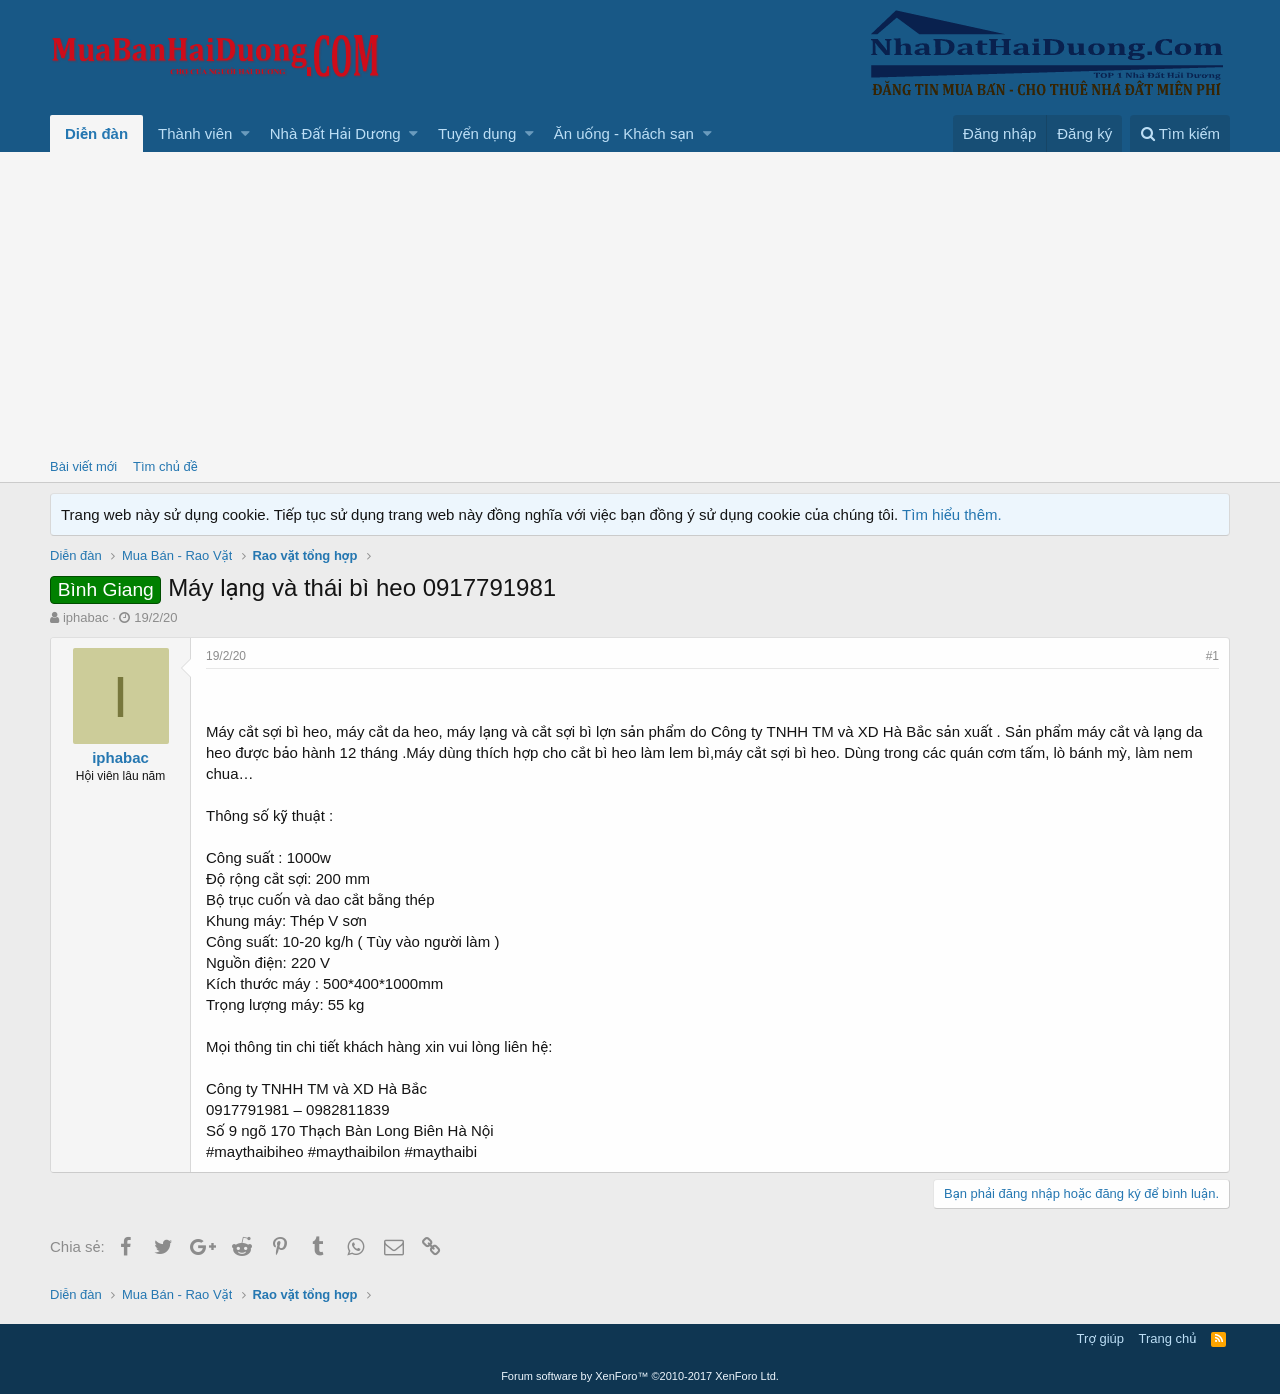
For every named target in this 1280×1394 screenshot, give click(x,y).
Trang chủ (1168, 1338)
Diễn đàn (96, 133)
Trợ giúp (1100, 1338)
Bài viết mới (83, 466)
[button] (245, 133)
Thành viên (195, 133)
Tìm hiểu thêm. (952, 514)
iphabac (86, 617)
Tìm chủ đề (165, 466)
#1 (1212, 656)
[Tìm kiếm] (1180, 133)
